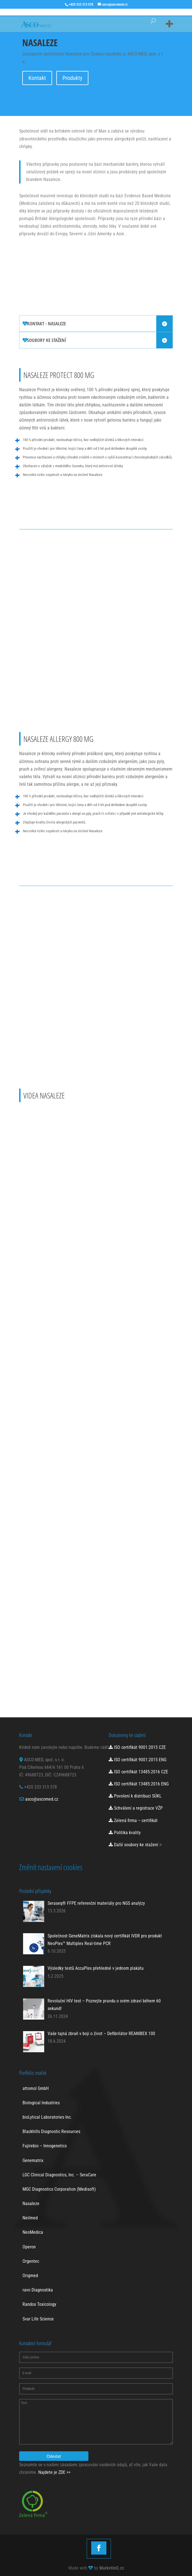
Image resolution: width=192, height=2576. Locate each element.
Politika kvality (125, 1832)
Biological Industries (41, 2102)
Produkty (72, 78)
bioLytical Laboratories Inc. (47, 2117)
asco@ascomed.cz (41, 1799)
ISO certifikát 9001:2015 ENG (137, 1759)
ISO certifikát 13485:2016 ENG (139, 1784)
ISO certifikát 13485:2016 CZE (138, 1771)
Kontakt (37, 78)
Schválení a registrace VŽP (136, 1808)
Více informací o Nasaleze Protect (63, 510)
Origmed (30, 2275)
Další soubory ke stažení (133, 1844)
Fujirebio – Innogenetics (45, 2145)
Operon (29, 2247)
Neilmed (30, 2218)
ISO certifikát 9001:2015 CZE (137, 1747)
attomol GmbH (36, 2088)
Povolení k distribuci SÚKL (135, 1796)
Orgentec (31, 2261)
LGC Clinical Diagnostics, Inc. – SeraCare (59, 2174)
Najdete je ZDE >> (54, 2472)
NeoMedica (33, 2232)
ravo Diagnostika (38, 2290)
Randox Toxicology (39, 2304)
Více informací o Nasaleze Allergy (63, 866)
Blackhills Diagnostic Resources (51, 2131)
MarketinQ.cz (111, 2568)
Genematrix (33, 2160)
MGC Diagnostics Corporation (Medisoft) (59, 2189)
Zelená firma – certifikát (133, 1820)
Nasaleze (31, 2203)
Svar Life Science (38, 2319)
